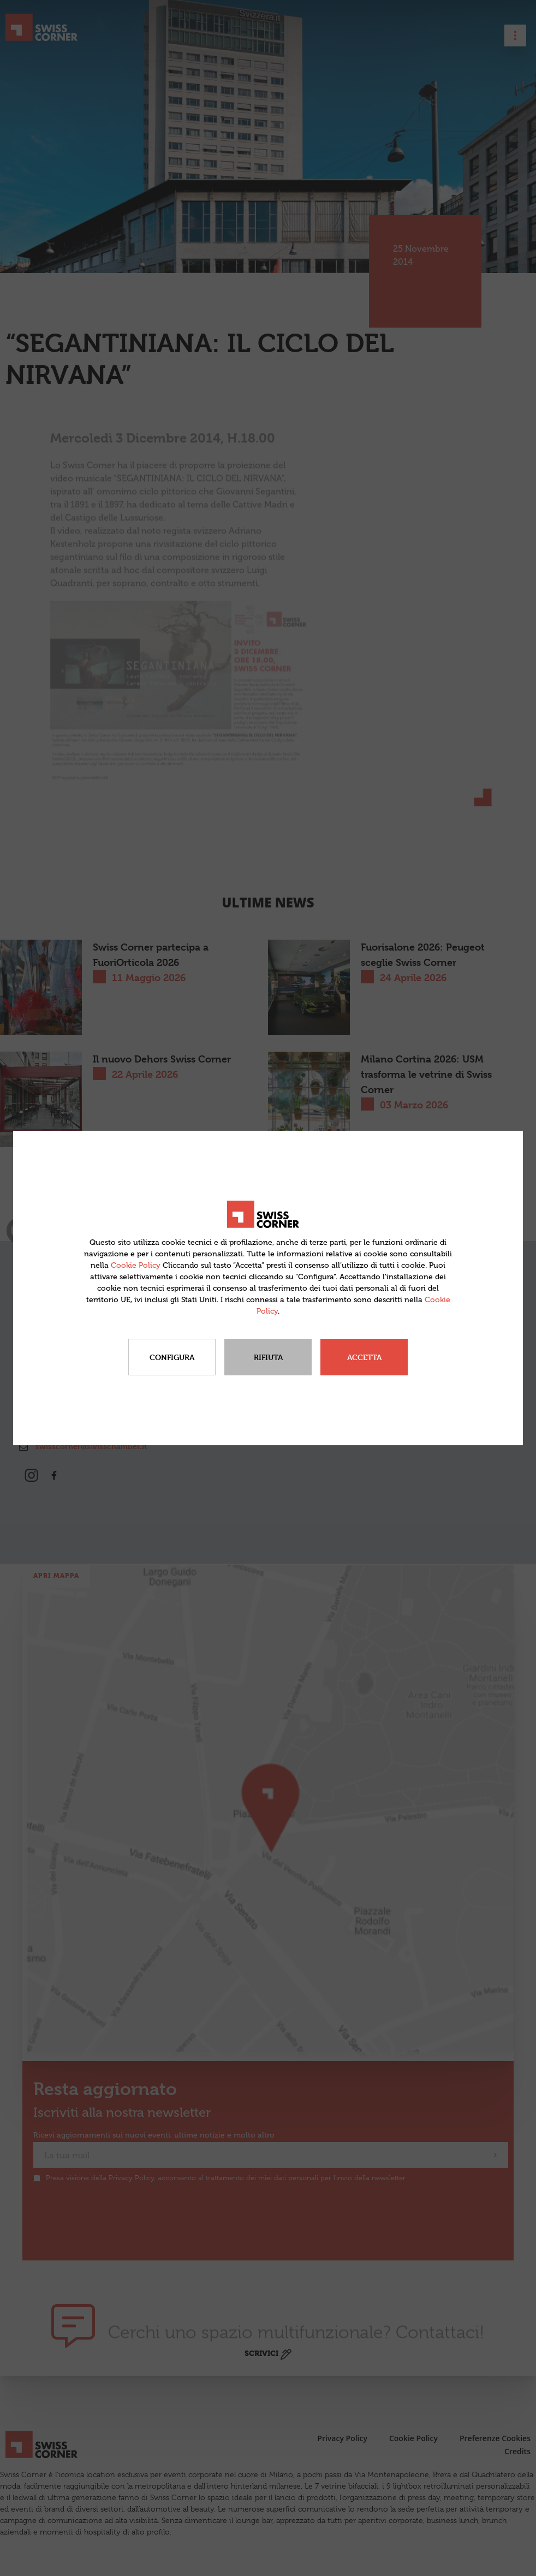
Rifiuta (268, 1357)
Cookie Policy (135, 1265)
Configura (172, 1357)
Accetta (364, 1357)
